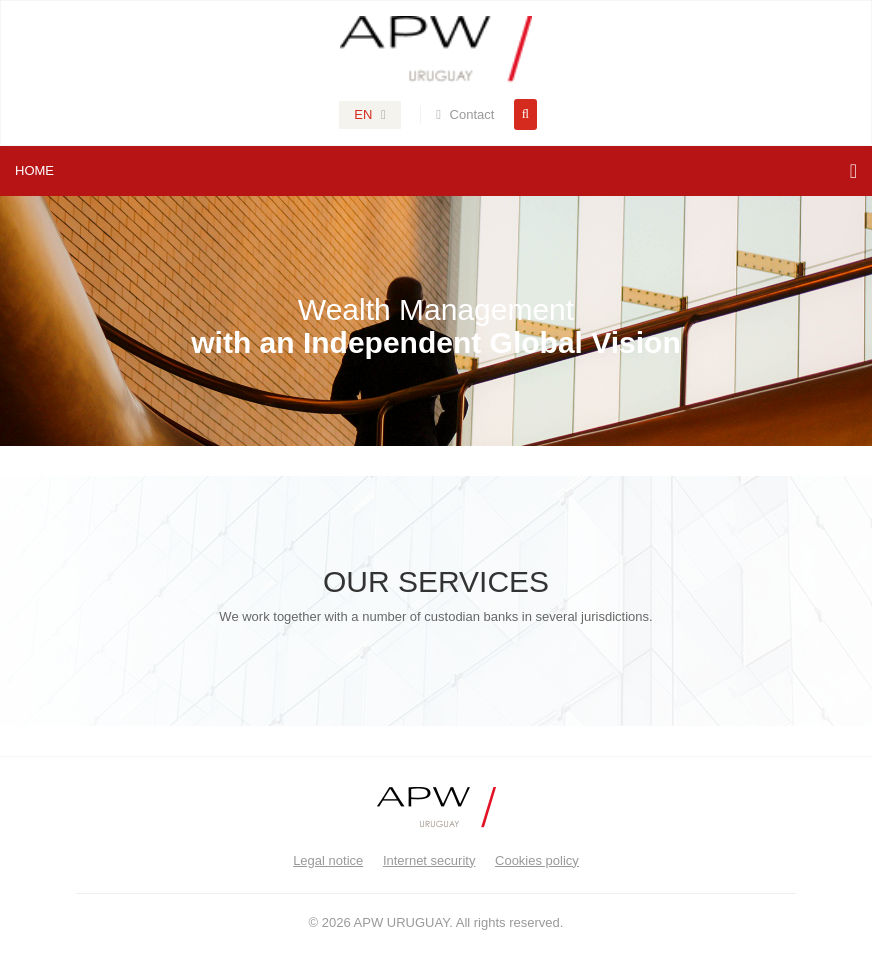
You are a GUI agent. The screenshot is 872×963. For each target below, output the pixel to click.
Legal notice (328, 860)
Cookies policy (537, 860)
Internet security (429, 860)
